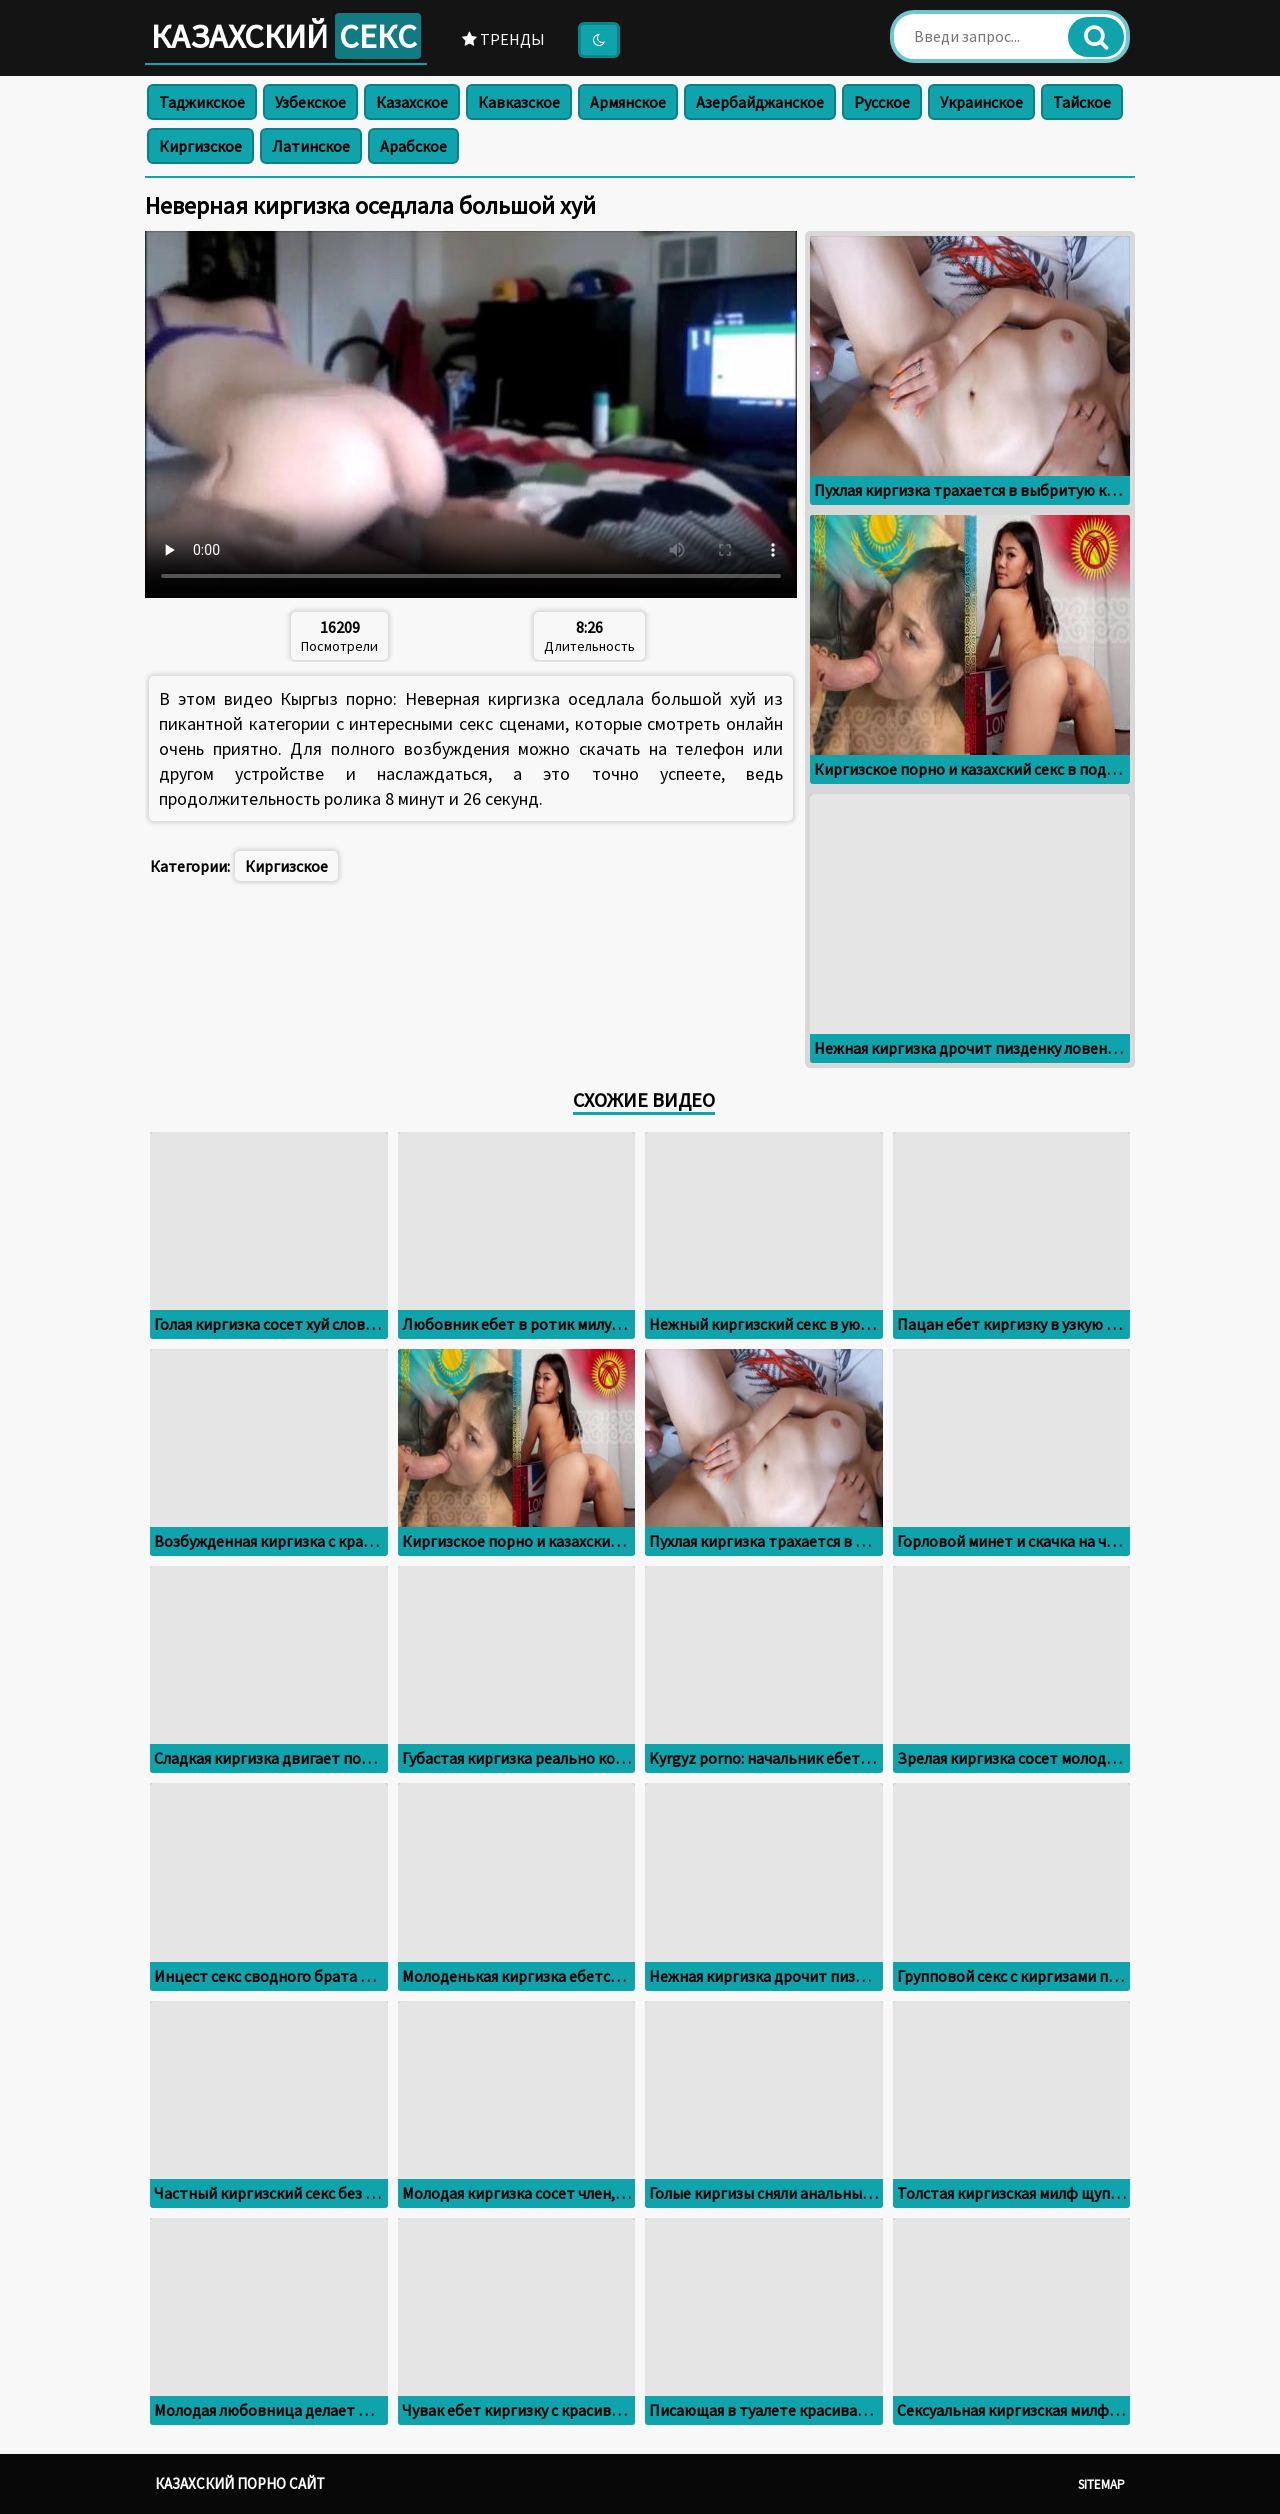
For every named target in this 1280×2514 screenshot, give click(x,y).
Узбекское (310, 102)
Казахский (286, 36)
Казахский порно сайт (240, 2483)
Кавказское (519, 102)
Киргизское (200, 146)
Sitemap (1101, 2484)
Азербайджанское (760, 102)
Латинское (311, 146)
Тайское (1082, 102)
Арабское (413, 146)
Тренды (503, 39)
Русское (882, 102)
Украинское (981, 102)
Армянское (628, 102)
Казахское (412, 102)
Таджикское (202, 102)
